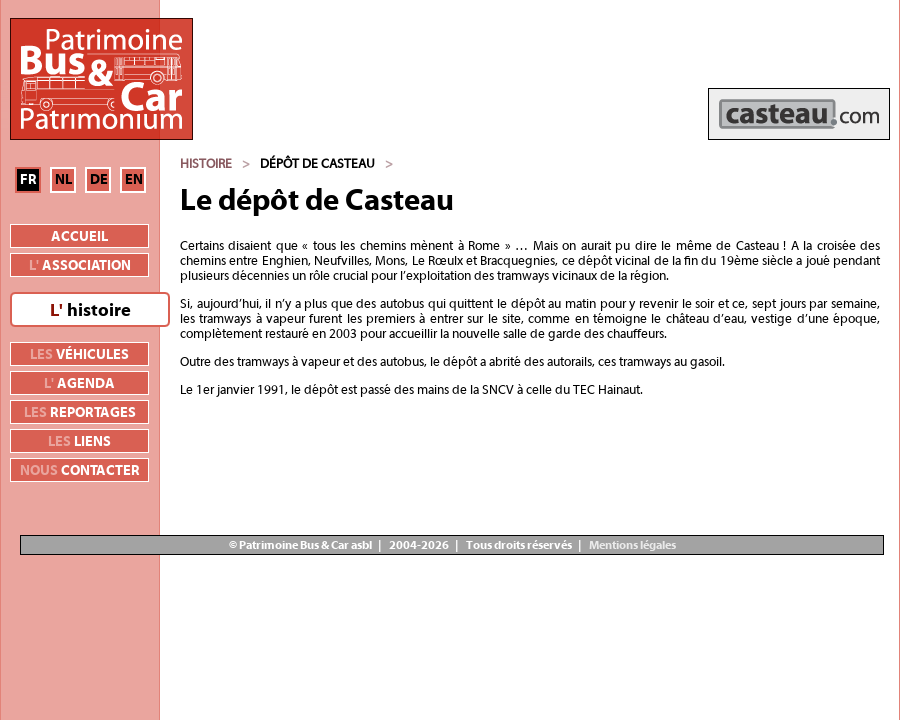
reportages (80, 413)
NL (63, 180)
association (80, 266)
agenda (79, 384)
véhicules (79, 355)
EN (134, 180)
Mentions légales (631, 545)
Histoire (206, 163)
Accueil (79, 237)
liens (79, 442)
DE (99, 180)
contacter (80, 471)
